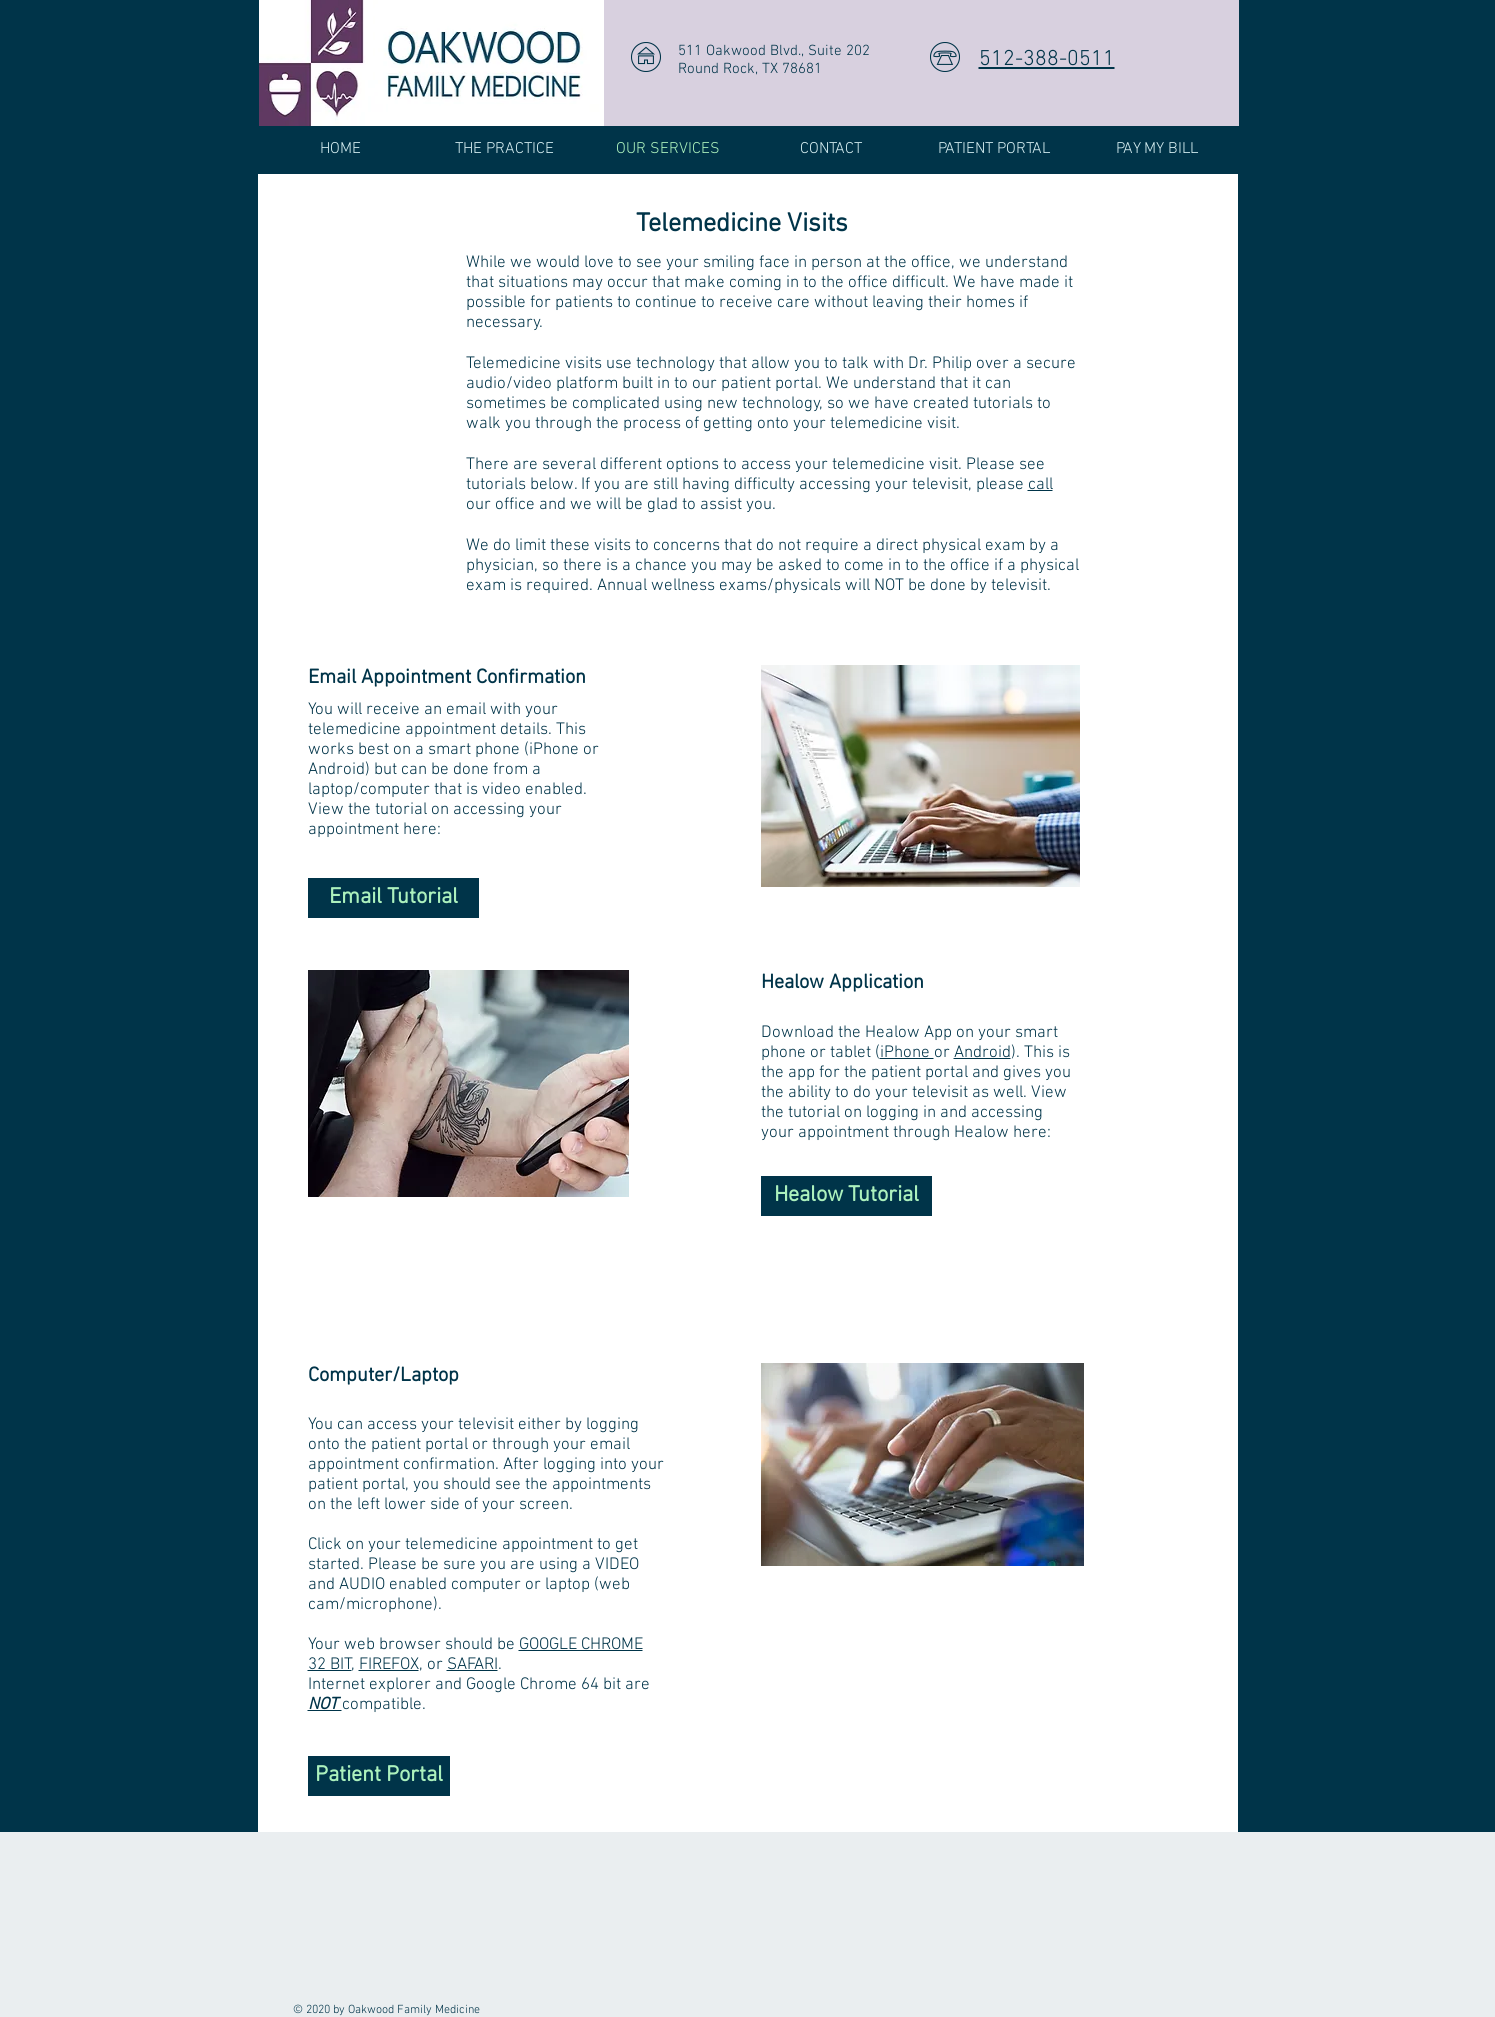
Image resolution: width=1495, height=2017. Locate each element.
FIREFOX (389, 1665)
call (1040, 485)
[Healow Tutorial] (846, 1196)
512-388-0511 (1047, 59)
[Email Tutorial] (393, 898)
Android (982, 1053)
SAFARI (472, 1665)
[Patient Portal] (379, 1776)
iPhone (907, 1053)
